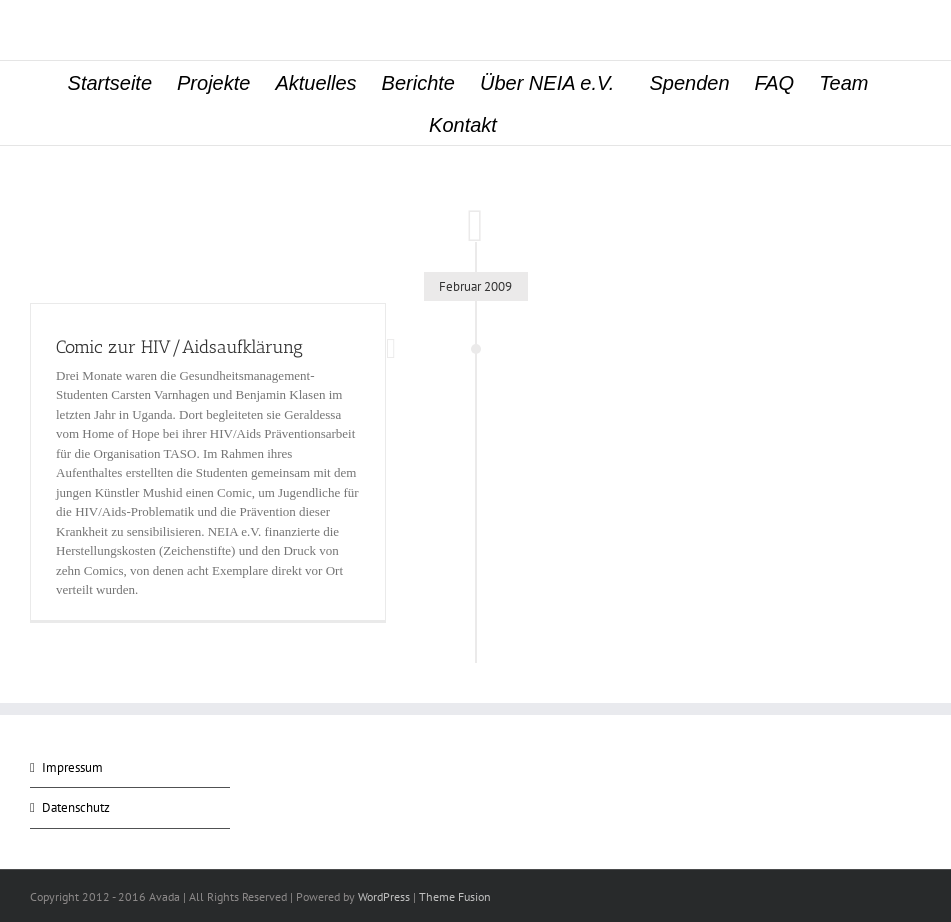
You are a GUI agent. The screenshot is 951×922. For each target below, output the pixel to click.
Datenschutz (76, 807)
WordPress (384, 896)
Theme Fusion (455, 896)
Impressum (72, 767)
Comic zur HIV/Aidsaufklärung (179, 347)
